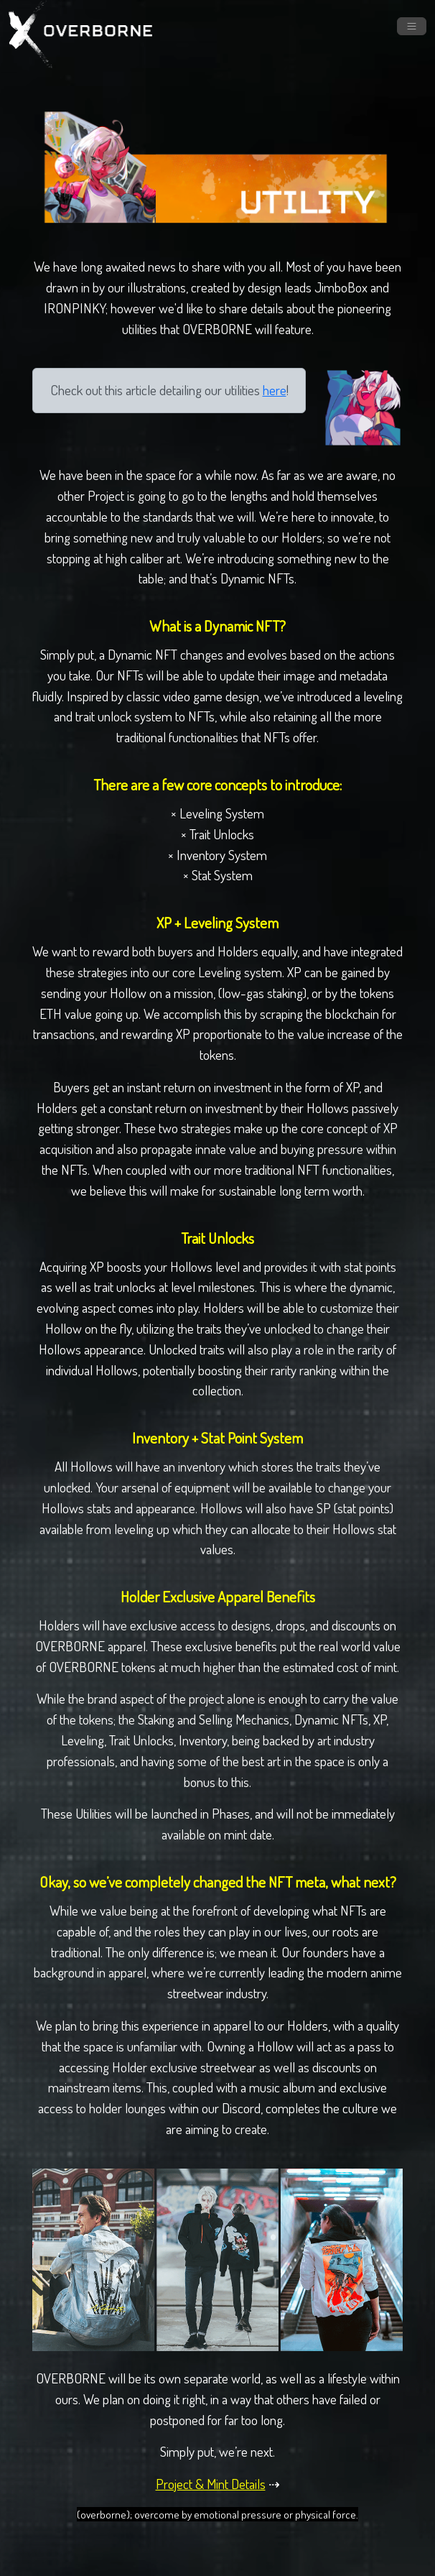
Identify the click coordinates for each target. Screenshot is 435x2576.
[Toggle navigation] (411, 26)
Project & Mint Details (211, 2484)
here (274, 390)
